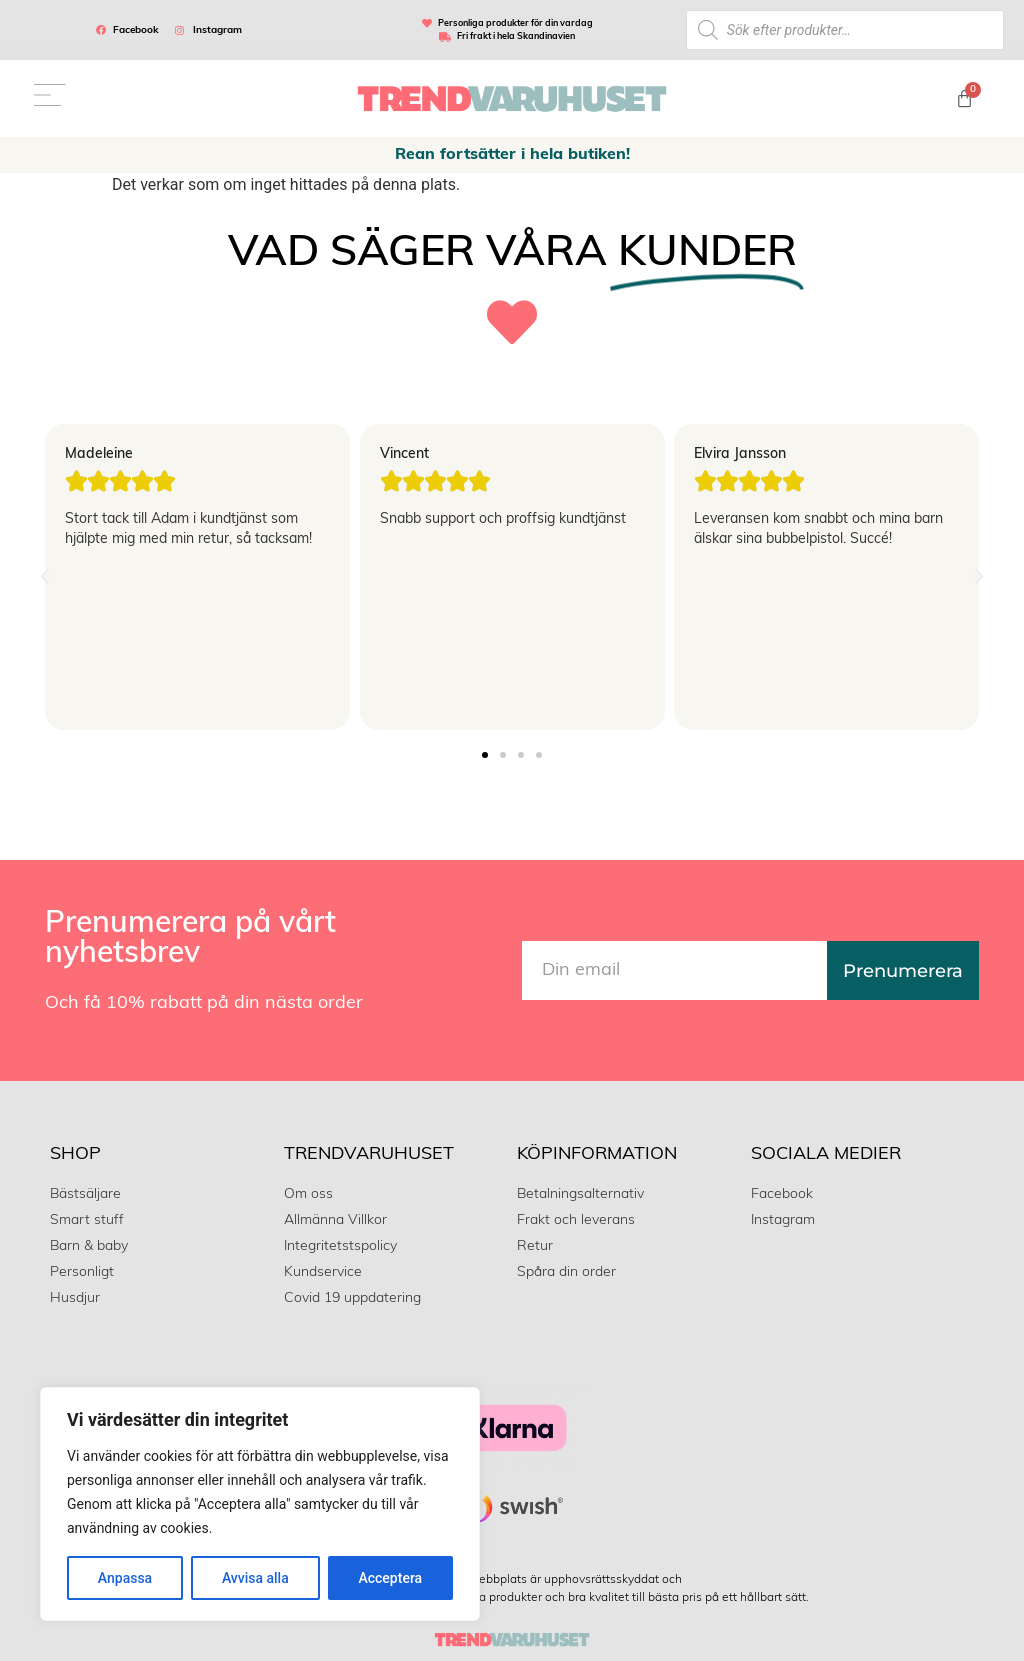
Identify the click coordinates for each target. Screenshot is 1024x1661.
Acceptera (390, 1578)
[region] (260, 1504)
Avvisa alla (255, 1578)
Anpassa (125, 1578)
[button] (45, 577)
